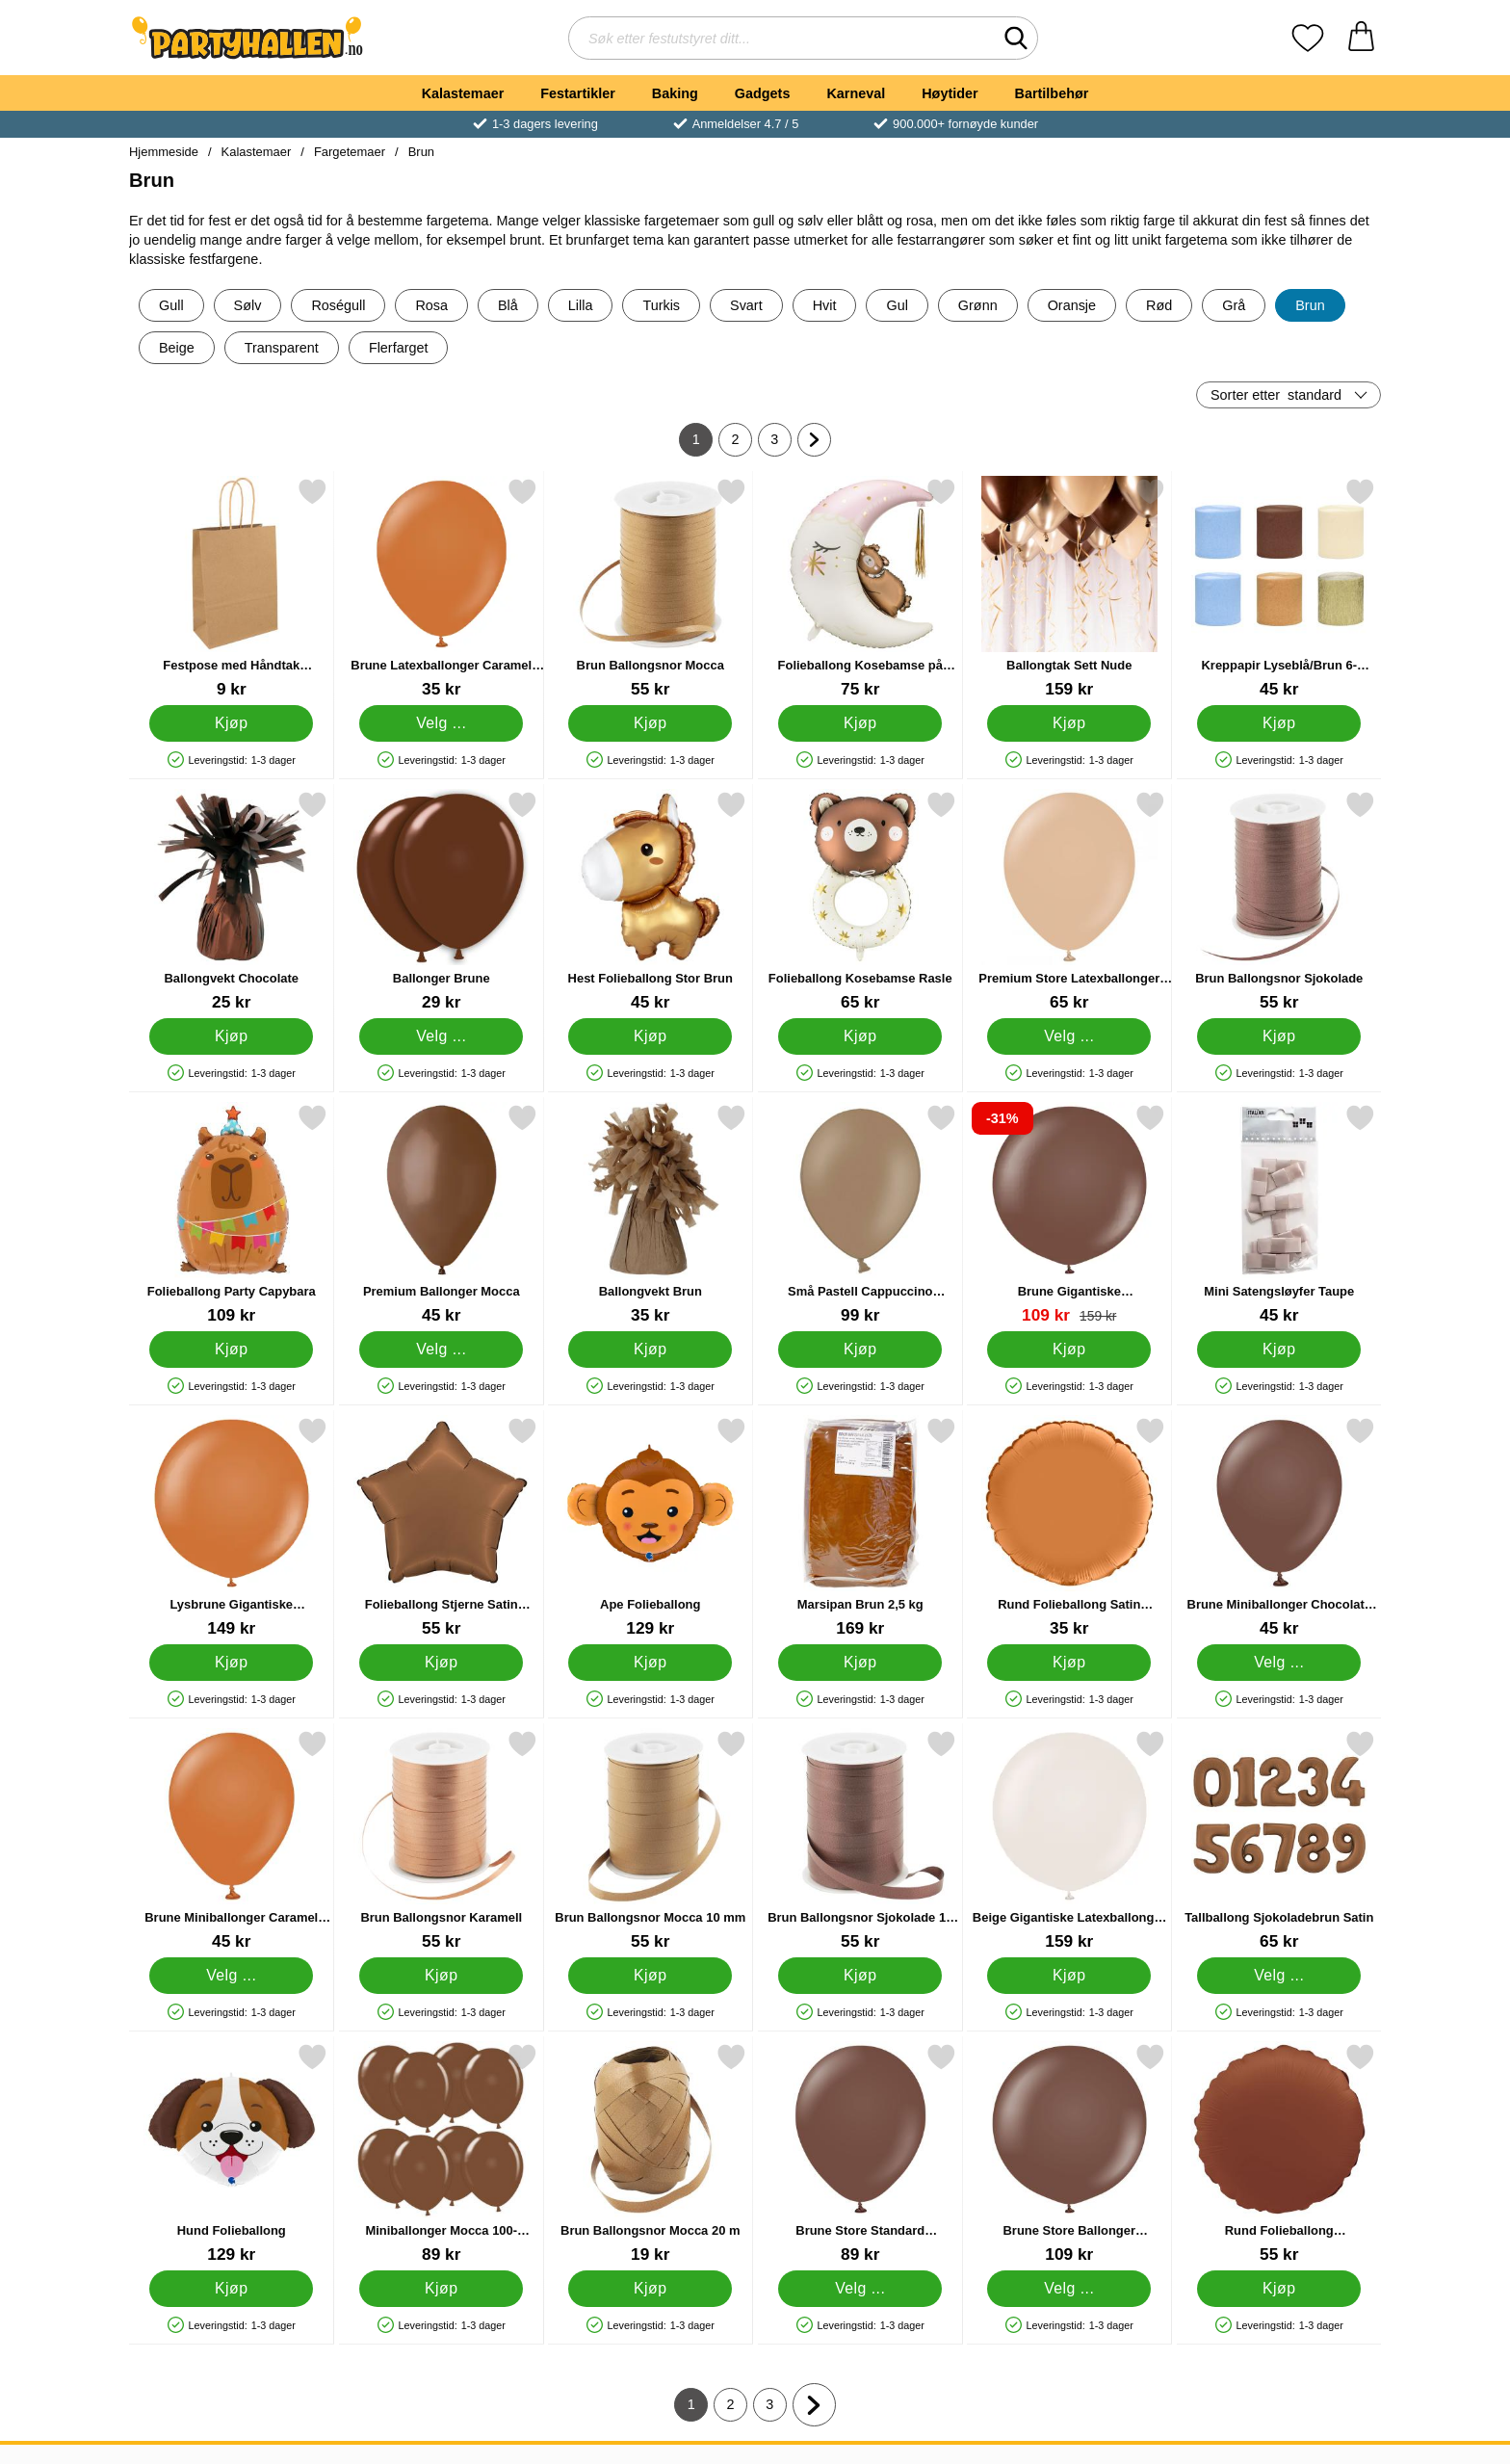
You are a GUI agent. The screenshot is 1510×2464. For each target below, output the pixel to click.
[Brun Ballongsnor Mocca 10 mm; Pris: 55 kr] (650, 1840)
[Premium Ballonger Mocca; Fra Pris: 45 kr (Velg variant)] (441, 1214)
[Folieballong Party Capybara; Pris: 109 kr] (231, 1214)
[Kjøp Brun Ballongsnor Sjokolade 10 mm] (860, 1975)
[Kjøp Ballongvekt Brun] (650, 1349)
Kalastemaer (463, 93)
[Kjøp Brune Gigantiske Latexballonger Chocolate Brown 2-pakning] (1069, 1349)
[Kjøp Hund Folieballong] (231, 2288)
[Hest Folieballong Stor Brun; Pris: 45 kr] (650, 901)
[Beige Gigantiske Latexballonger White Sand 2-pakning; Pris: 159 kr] (1069, 1840)
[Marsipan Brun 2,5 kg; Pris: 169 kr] (860, 1527)
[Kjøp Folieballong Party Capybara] (231, 1349)
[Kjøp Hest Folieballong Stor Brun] (650, 1036)
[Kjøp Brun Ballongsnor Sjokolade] (1279, 1036)
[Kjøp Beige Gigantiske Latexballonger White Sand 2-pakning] (1069, 1975)
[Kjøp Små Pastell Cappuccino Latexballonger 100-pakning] (860, 1349)
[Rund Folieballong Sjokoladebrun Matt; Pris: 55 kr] (1279, 2153)
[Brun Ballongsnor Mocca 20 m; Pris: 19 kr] (650, 2153)
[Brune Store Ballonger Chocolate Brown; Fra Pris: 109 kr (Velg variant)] (1069, 2153)
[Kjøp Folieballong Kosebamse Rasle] (860, 1036)
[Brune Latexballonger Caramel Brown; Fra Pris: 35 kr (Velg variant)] (441, 588)
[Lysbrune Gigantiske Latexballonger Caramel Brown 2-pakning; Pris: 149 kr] (231, 1527)
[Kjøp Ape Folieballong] (650, 1662)
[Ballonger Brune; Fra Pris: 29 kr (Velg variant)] (441, 901)
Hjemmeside (163, 151)
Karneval (855, 93)
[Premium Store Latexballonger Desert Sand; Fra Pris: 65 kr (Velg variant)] (1069, 901)
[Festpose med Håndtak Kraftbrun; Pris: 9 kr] (231, 588)
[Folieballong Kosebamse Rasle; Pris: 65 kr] (860, 901)
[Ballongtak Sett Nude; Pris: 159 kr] (1069, 588)
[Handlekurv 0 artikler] (1361, 38)
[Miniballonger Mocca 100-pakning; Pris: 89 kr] (441, 2153)
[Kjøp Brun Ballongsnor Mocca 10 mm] (650, 1975)
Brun (421, 151)
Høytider (949, 93)
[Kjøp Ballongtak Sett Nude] (1069, 723)
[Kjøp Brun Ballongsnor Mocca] (650, 723)
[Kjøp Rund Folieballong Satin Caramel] (1069, 1662)
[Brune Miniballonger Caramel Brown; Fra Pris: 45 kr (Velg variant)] (231, 1840)
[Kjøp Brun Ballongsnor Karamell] (441, 1975)
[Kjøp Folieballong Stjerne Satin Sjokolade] (441, 1662)
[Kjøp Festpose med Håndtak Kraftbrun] (231, 723)
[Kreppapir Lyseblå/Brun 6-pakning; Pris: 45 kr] (1279, 588)
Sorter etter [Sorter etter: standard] (1276, 395)
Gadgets (763, 93)
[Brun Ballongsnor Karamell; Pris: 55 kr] (441, 1840)
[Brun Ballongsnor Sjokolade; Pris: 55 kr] (1279, 901)
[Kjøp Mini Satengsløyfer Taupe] (1279, 1349)
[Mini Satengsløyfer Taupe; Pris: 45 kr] (1279, 1214)
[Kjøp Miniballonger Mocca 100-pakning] (441, 2288)
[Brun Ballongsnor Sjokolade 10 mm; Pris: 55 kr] (860, 1840)
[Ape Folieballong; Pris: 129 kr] (650, 1527)
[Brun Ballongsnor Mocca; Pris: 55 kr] (650, 588)
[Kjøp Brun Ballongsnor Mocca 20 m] (650, 2288)
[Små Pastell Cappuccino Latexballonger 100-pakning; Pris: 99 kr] (860, 1214)
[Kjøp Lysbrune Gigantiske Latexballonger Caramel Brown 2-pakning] (231, 1662)
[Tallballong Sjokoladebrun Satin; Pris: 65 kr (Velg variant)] (1279, 1840)
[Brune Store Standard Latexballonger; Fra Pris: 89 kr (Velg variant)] (860, 2153)
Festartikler (577, 93)
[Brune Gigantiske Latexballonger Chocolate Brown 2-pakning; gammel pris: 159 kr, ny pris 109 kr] (1069, 1214)
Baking (675, 93)
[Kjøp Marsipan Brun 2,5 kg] (860, 1662)
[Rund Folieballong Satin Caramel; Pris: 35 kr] (1069, 1527)
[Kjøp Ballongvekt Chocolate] (231, 1036)
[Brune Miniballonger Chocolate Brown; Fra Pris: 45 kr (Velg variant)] (1279, 1527)
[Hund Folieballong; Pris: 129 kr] (231, 2153)
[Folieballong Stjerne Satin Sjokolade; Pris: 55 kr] (441, 1527)
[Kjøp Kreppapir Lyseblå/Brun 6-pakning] (1279, 723)
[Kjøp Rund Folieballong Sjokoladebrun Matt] (1279, 2288)
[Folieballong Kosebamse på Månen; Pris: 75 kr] (860, 588)
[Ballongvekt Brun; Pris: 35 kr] (650, 1214)
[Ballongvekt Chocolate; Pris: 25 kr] (231, 901)
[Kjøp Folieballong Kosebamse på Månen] (860, 723)
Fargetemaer (349, 151)
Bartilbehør (1052, 93)
